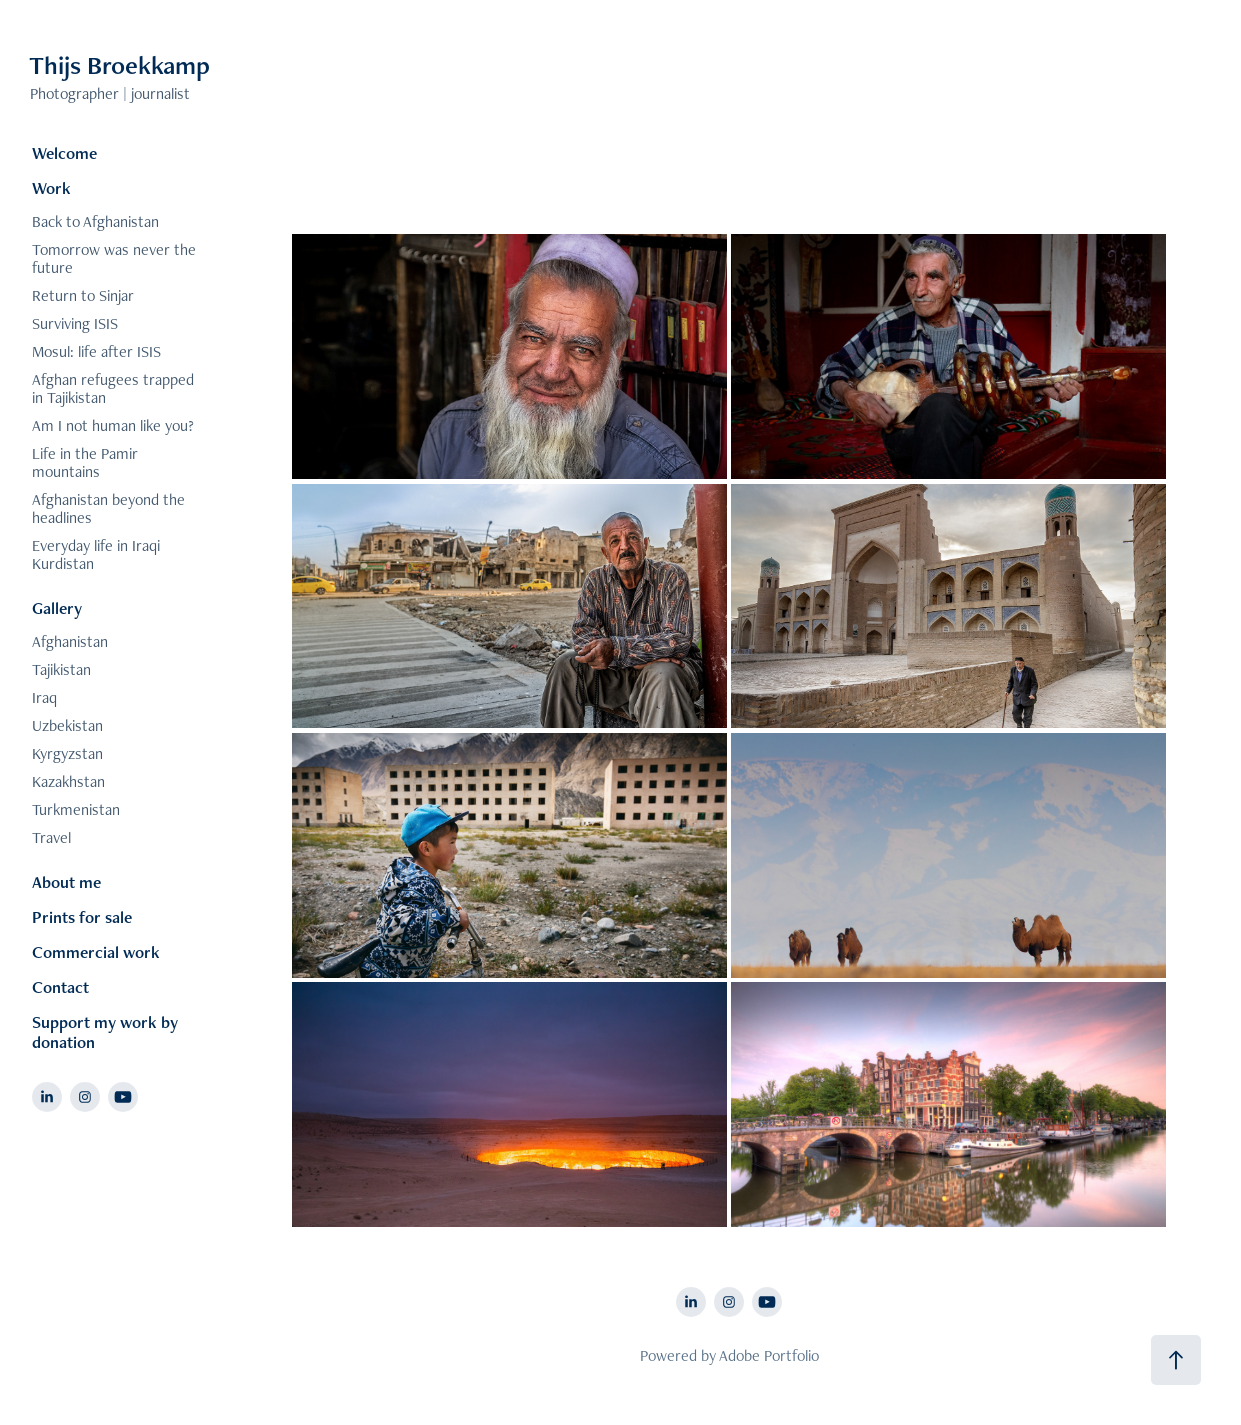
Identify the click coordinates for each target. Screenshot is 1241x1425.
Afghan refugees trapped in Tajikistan (113, 388)
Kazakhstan (68, 781)
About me (66, 882)
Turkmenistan (76, 809)
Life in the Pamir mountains (85, 462)
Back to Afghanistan (95, 221)
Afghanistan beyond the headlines (108, 508)
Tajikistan (61, 669)
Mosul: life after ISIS (96, 351)
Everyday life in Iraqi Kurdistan (96, 554)
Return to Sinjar (83, 295)
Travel (51, 837)
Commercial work (96, 952)
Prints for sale (82, 917)
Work (51, 188)
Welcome (64, 153)
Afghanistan (70, 641)
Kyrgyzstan (67, 753)
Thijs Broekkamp (122, 65)
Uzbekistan (67, 725)
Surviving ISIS (75, 323)
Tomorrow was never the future (114, 258)
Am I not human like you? (113, 425)
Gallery (57, 608)
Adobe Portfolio (769, 1355)
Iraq (44, 697)
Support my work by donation (105, 1032)
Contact (60, 987)
